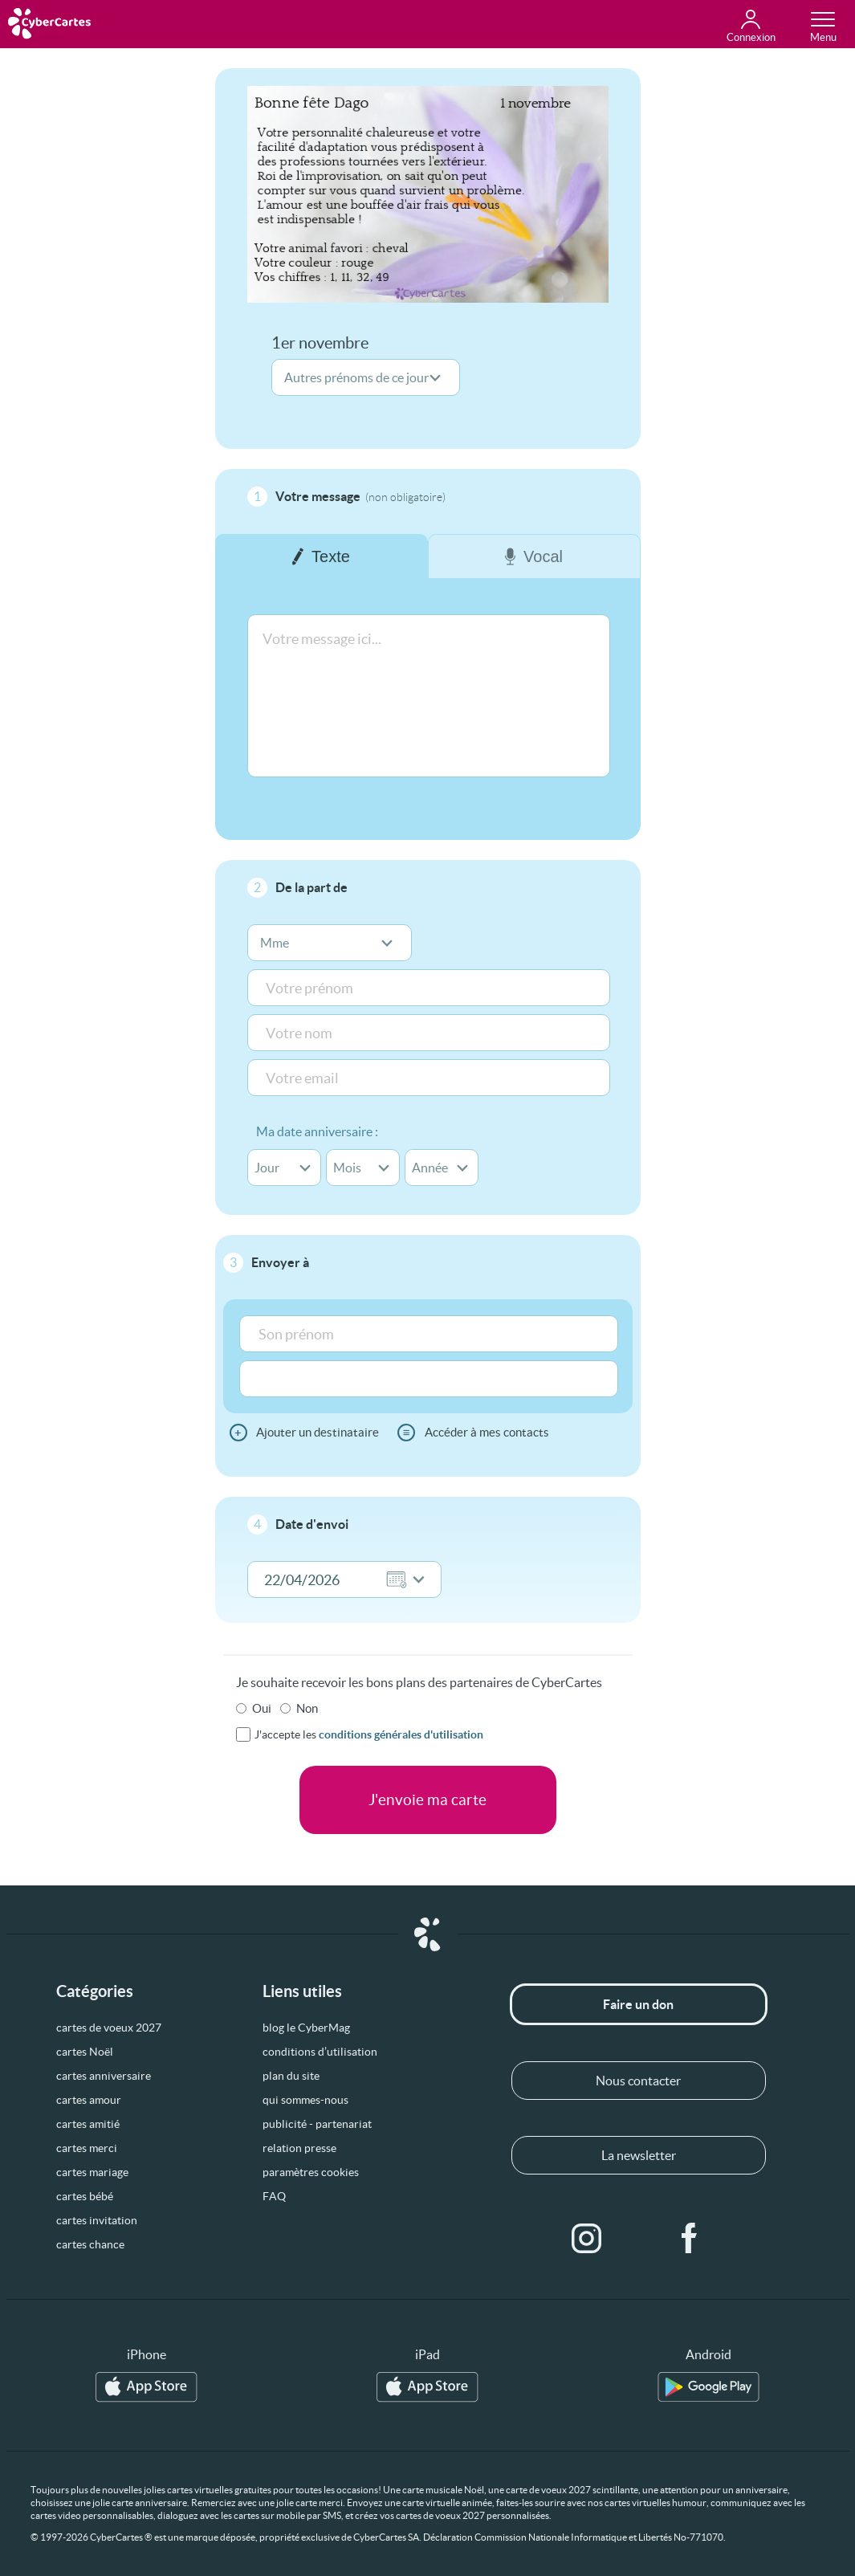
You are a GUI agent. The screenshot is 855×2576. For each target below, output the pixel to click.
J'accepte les (368, 1734)
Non (307, 1708)
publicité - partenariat (317, 2123)
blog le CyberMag (306, 2027)
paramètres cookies (311, 2172)
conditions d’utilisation (320, 2051)
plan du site (291, 2075)
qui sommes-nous (305, 2099)
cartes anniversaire (103, 2075)
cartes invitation (96, 2220)
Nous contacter (638, 2080)
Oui (261, 1708)
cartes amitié (88, 2123)
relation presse (299, 2148)
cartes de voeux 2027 (108, 2027)
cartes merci (86, 2148)
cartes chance (90, 2244)
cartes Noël (84, 2051)
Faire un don (638, 2004)
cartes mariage (92, 2172)
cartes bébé (84, 2196)
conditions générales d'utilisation (401, 1734)
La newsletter (638, 2155)
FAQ (274, 2196)
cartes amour (88, 2099)
